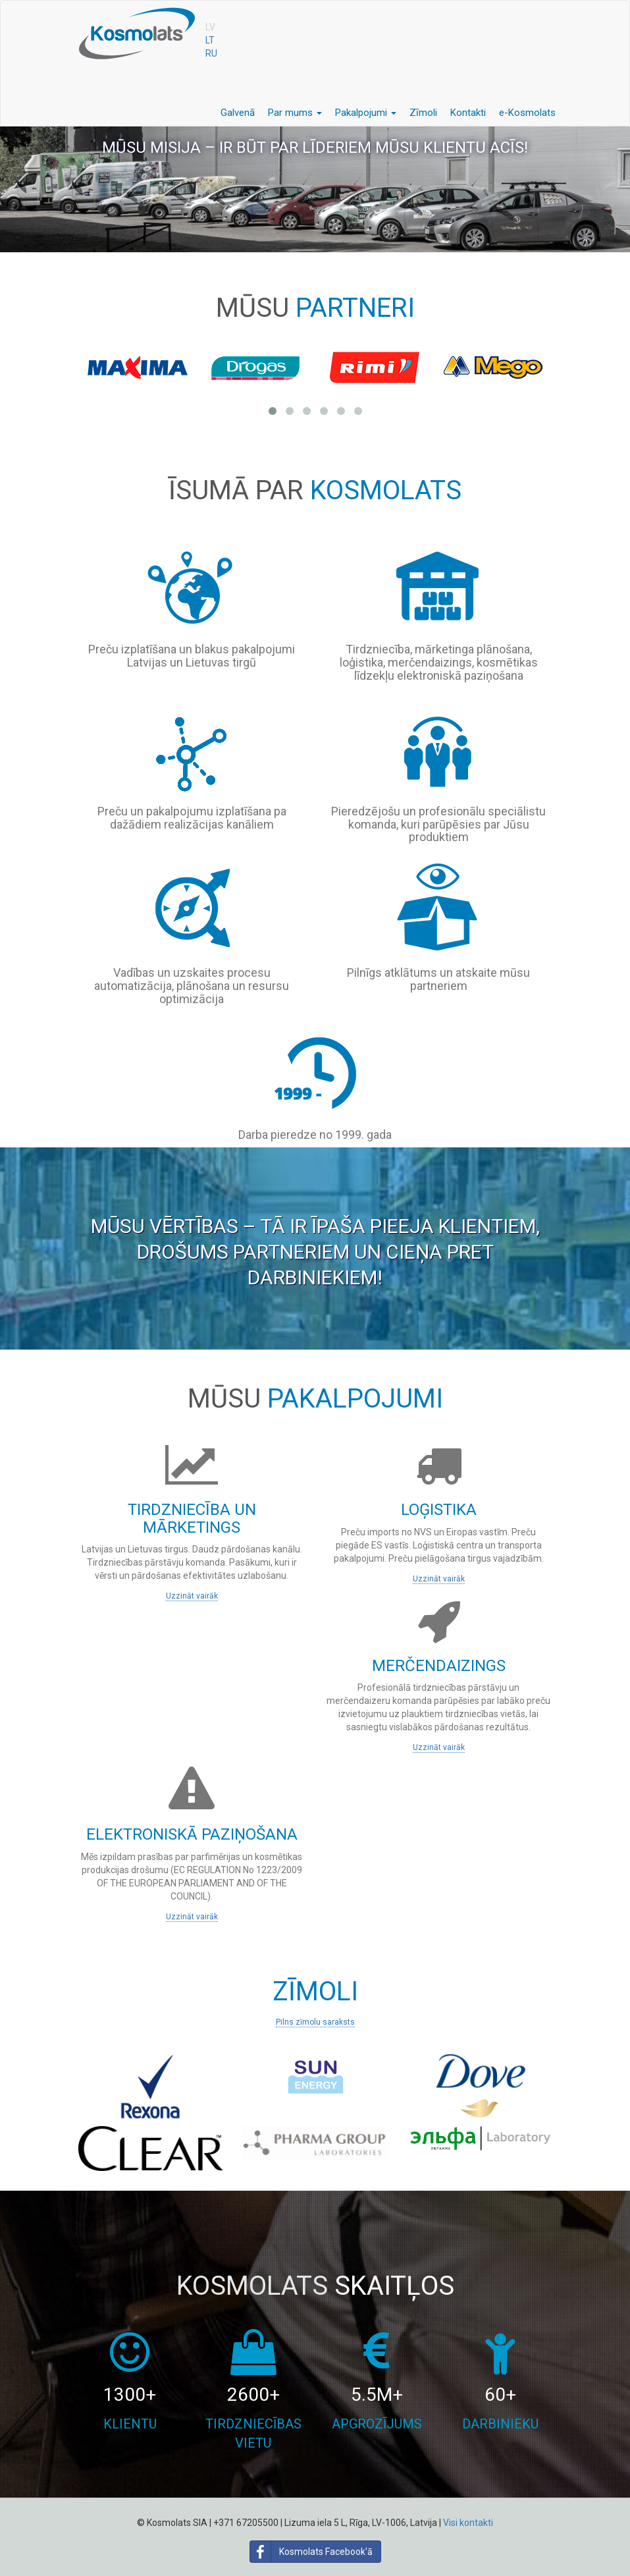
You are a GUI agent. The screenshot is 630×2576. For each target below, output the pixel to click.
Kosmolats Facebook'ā (311, 2551)
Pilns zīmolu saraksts (315, 2022)
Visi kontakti (468, 2522)
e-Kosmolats (527, 113)
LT (210, 40)
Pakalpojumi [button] (365, 113)
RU (211, 53)
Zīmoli (423, 113)
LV (210, 27)
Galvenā (238, 113)
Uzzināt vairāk (192, 1596)
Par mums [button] (295, 113)
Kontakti (468, 113)
